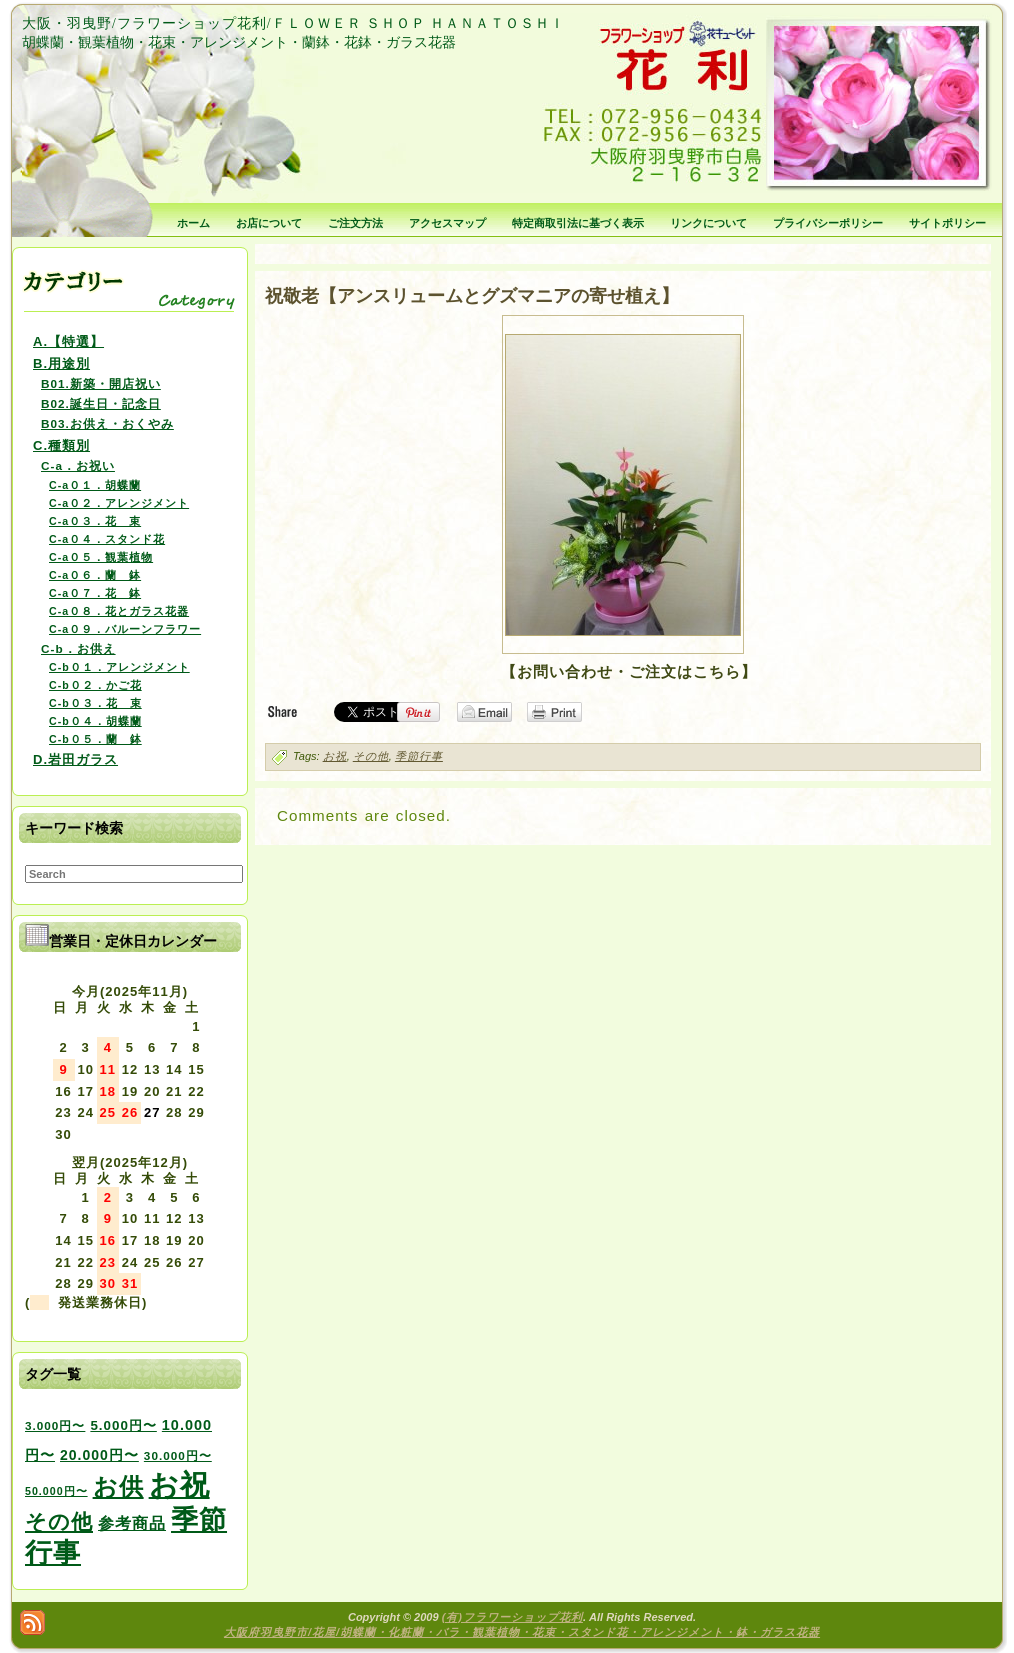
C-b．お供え (78, 648)
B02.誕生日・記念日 (101, 403)
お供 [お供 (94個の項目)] (118, 1486)
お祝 (335, 756)
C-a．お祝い (78, 465)
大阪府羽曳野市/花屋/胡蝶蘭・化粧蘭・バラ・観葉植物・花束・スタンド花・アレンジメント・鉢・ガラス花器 (522, 1632)
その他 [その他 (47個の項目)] (59, 1522)
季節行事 (419, 756)
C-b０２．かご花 (95, 685)
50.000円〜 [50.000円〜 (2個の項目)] (56, 1491)
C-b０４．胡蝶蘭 (95, 721)
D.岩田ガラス (75, 759)
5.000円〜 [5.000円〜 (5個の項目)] (123, 1425)
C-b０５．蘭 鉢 (95, 739)
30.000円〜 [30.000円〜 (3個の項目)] (178, 1455)
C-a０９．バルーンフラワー (125, 629)
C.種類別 (61, 445)
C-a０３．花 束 (95, 521)
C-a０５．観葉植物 (101, 557)
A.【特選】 (68, 341)
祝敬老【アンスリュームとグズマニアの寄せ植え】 (472, 296)
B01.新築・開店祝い (101, 383)
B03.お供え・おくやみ (107, 423)
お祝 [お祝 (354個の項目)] (179, 1484)
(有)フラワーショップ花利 (512, 1617)
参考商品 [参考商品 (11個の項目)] (132, 1523)
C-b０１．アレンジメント (119, 667)
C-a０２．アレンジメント (119, 503)
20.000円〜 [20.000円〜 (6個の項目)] (99, 1455)
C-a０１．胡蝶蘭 (95, 485)
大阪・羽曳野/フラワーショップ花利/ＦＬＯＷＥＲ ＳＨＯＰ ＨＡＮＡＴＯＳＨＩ (293, 23)
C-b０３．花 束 (95, 703)
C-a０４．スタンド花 (107, 539)
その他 (371, 756)
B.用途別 (61, 363)
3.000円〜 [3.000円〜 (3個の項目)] (55, 1425)
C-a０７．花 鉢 (95, 593)
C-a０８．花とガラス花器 (119, 611)
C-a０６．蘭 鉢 (95, 575)
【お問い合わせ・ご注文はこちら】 (629, 671)
